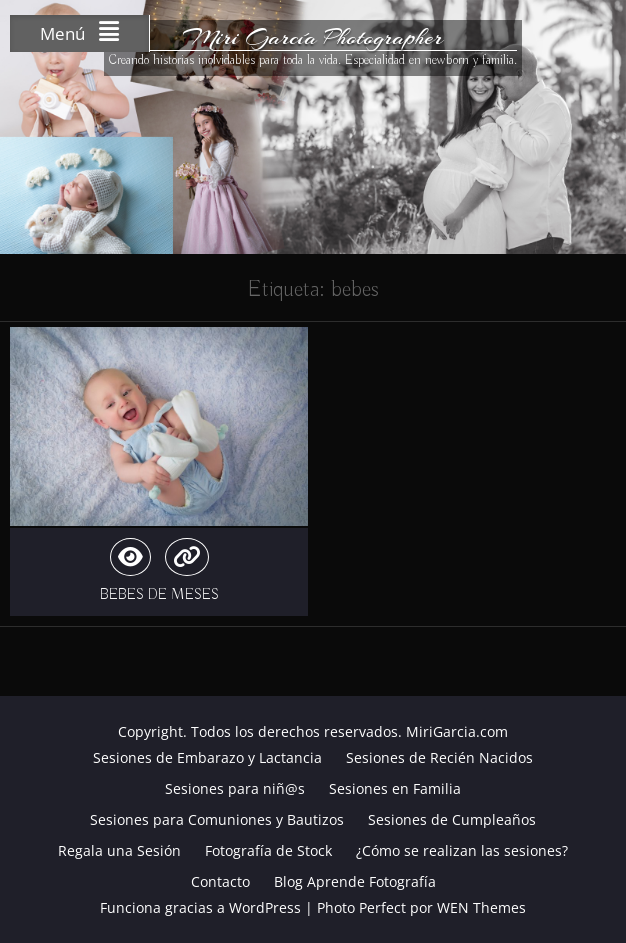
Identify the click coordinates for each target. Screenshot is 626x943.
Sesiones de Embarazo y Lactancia (207, 757)
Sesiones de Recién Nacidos (439, 757)
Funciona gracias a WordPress (200, 907)
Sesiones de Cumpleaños (452, 819)
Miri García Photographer (313, 37)
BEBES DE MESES (159, 595)
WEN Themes (481, 907)
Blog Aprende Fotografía (355, 881)
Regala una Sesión (119, 850)
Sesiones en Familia (395, 788)
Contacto (220, 881)
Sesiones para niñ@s (235, 788)
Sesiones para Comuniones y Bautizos (217, 819)
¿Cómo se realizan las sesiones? (462, 850)
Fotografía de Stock (268, 850)
